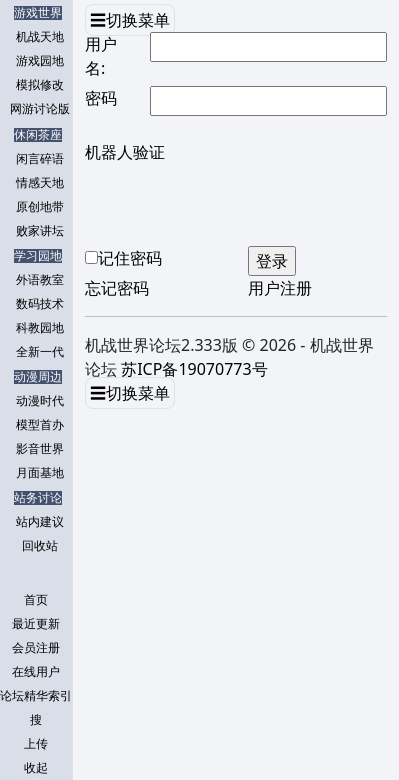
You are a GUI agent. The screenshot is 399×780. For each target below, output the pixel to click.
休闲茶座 (38, 135)
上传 (36, 744)
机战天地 (40, 37)
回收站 (40, 546)
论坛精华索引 (36, 696)
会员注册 (36, 648)
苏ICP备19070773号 (194, 369)
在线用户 (36, 672)
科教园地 (40, 328)
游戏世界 (38, 13)
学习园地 (38, 256)
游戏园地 (40, 61)
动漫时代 (40, 401)
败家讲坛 (40, 231)
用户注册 (280, 288)
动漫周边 (38, 377)
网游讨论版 (40, 109)
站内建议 (40, 522)
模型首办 (40, 425)
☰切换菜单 (130, 20)
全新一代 (40, 352)
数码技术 (40, 304)
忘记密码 (117, 288)
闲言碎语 (40, 159)
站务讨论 (38, 498)
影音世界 (40, 449)
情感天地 (40, 183)
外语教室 (40, 280)
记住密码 (130, 258)
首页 (36, 600)
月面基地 (40, 473)
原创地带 (40, 207)
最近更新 (36, 624)
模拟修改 (40, 85)
